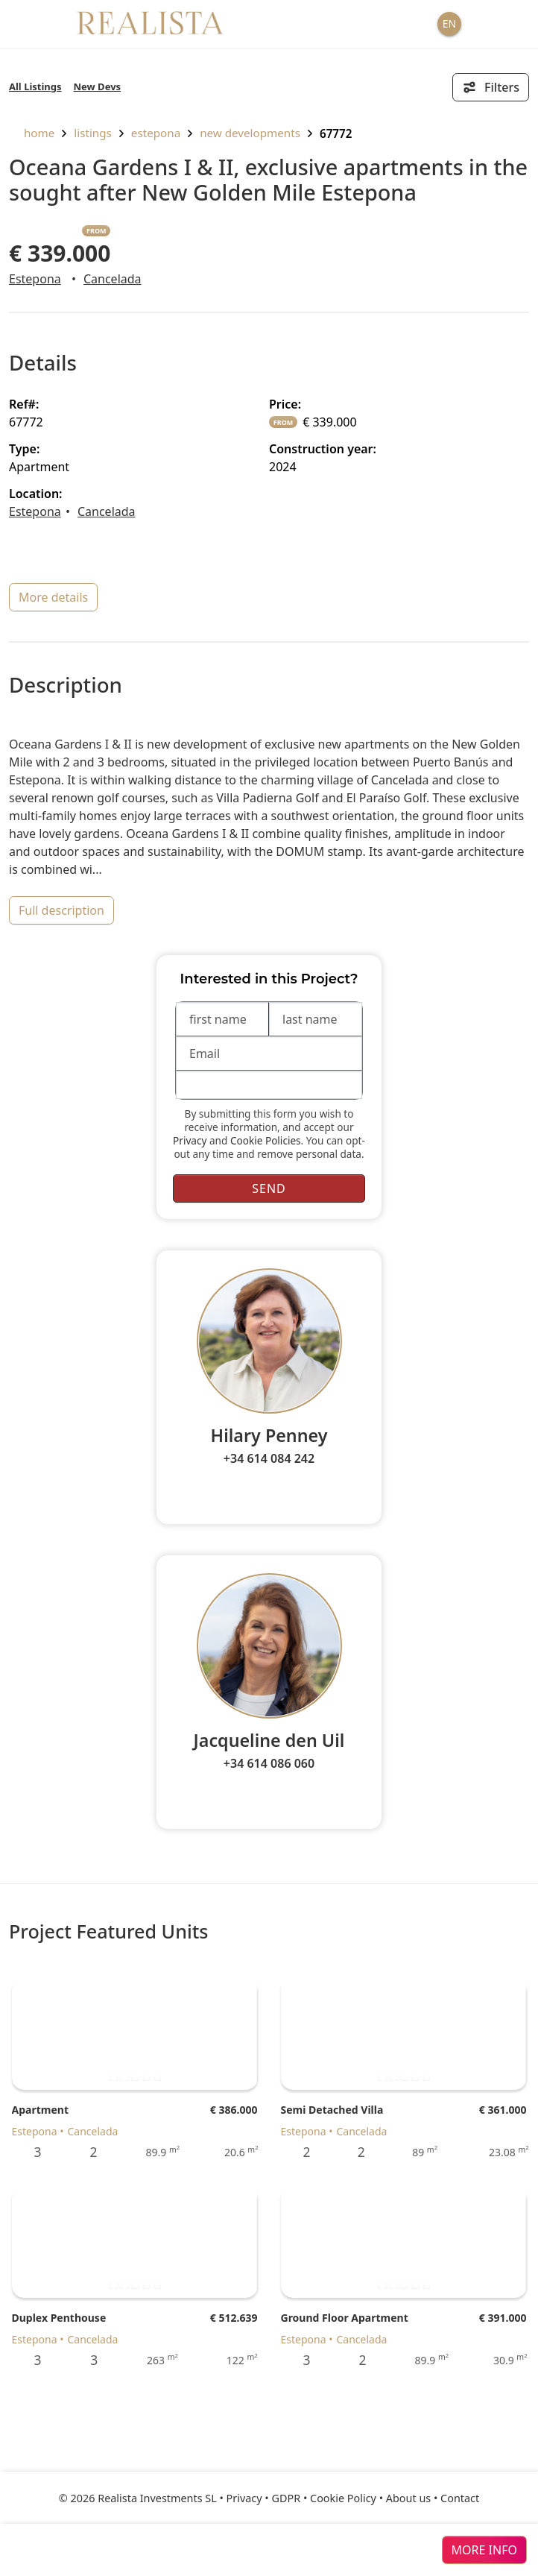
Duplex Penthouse (59, 2318)
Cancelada (112, 279)
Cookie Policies (265, 1140)
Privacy (189, 1140)
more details (53, 597)
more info (484, 2550)
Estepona (155, 132)
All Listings (35, 86)
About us (408, 2498)
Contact (459, 2498)
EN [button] (449, 23)
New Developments (250, 132)
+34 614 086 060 (269, 1763)
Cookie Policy (343, 2498)
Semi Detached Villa (332, 2110)
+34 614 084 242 (269, 1458)
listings (93, 132)
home (31, 132)
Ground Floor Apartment (344, 2318)
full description (61, 910)
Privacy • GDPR (264, 2498)
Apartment (40, 2110)
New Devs (97, 86)
